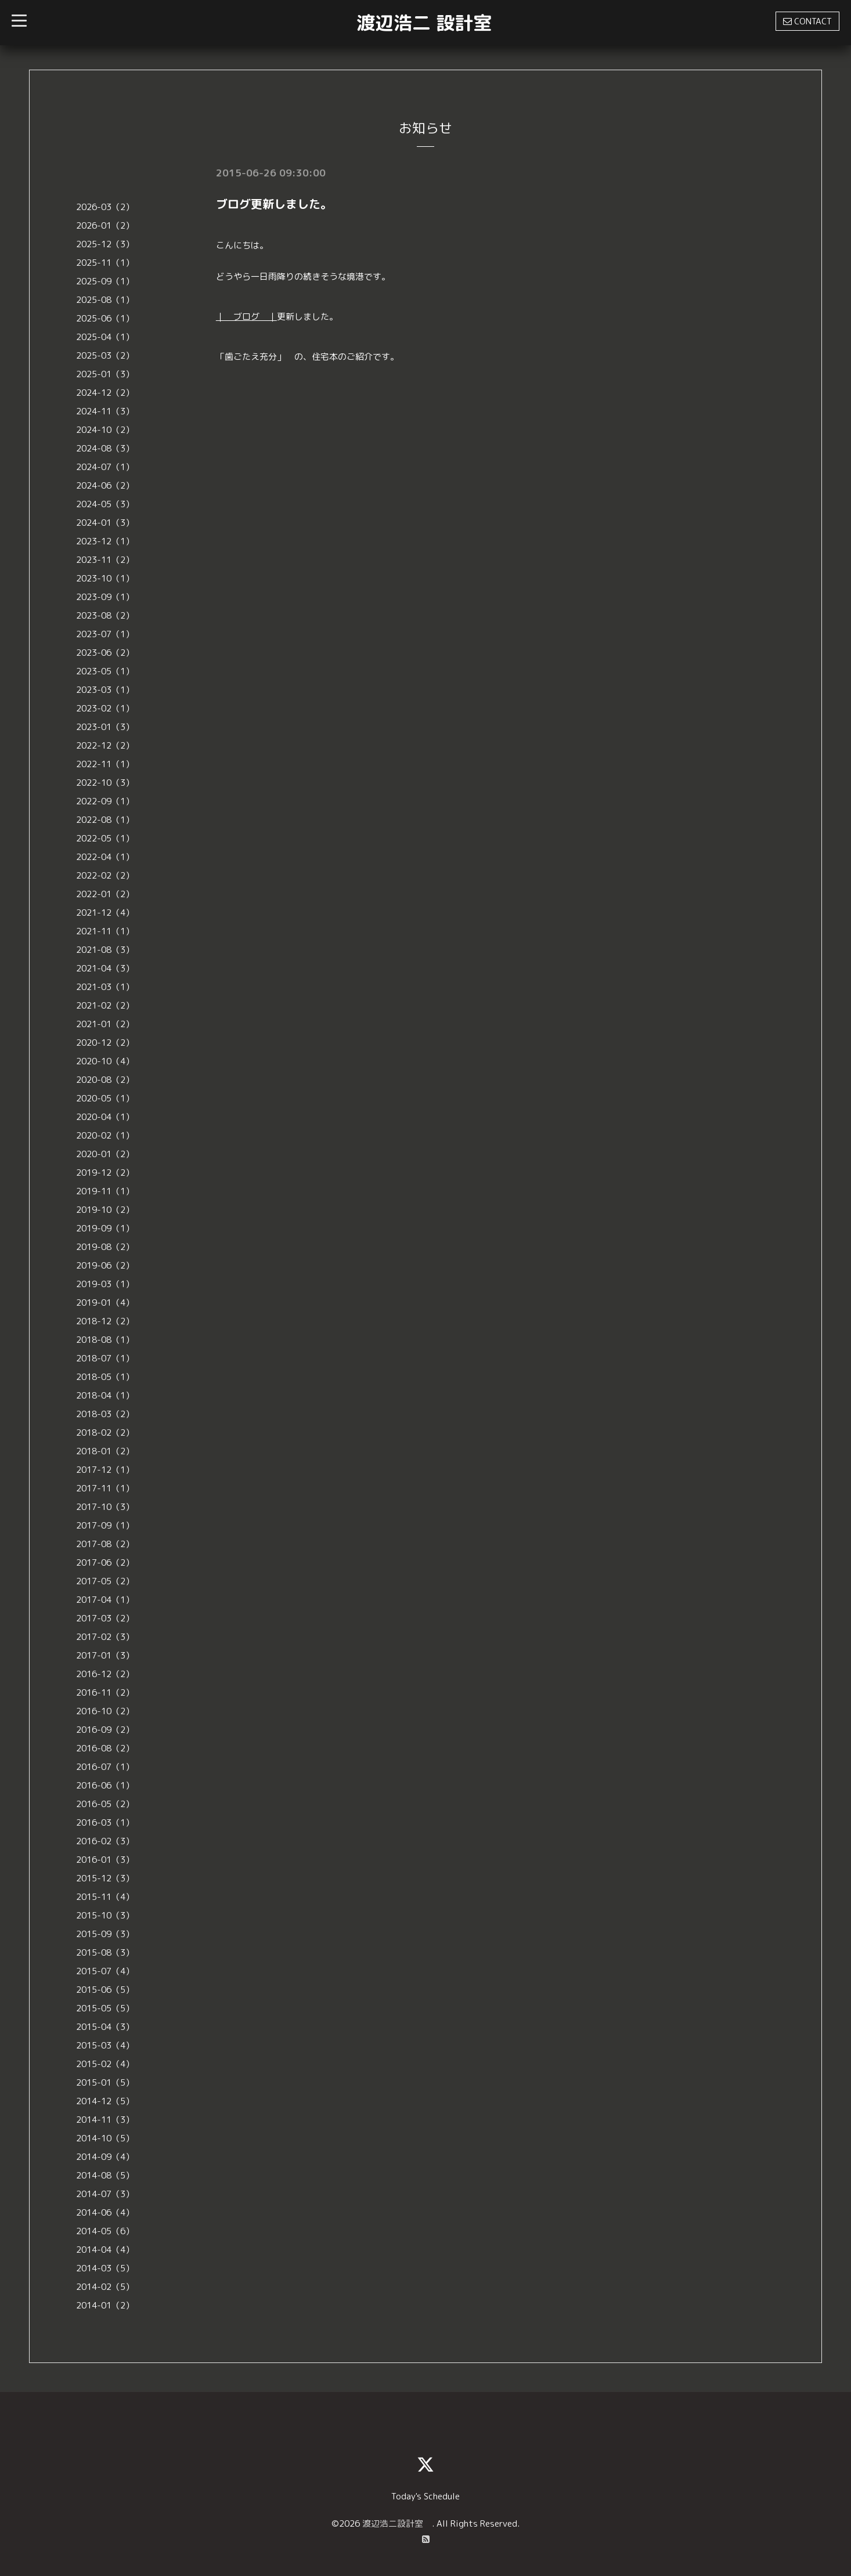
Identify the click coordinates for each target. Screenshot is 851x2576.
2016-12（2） (105, 1674)
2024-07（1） (105, 467)
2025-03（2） (105, 355)
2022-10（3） (105, 782)
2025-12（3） (105, 244)
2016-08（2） (105, 1748)
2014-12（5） (105, 2101)
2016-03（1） (105, 1822)
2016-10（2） (105, 1711)
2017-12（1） (105, 1470)
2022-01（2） (105, 894)
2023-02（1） (105, 708)
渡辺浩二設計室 (397, 2523)
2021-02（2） (105, 1005)
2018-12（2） (105, 1321)
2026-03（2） (105, 207)
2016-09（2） (105, 1730)
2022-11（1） (105, 764)
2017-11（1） (105, 1488)
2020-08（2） (105, 1080)
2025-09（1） (105, 281)
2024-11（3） (105, 411)
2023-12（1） (105, 541)
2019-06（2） (105, 1265)
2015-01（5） (105, 2082)
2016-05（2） (105, 1804)
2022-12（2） (105, 745)
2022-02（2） (105, 875)
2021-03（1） (105, 987)
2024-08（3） (105, 448)
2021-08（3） (105, 950)
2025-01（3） (105, 374)
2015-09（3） (105, 1934)
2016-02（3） (105, 1841)
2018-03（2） (105, 1414)
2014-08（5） (105, 2175)
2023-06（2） (105, 652)
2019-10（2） (105, 1210)
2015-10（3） (105, 1915)
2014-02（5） (105, 2287)
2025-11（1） (105, 262)
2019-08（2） (105, 1247)
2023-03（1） (105, 690)
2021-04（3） (105, 968)
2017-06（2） (105, 1562)
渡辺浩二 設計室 (424, 22)
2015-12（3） (105, 1878)
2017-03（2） (105, 1618)
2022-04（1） (105, 857)
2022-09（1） (105, 801)
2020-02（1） (105, 1135)
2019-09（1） (105, 1228)
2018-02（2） (105, 1432)
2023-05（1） (105, 671)
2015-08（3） (105, 1952)
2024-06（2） (105, 485)
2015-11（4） (105, 1897)
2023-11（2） (105, 560)
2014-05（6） (105, 2231)
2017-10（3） (105, 1507)
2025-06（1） (105, 318)
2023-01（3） (105, 727)
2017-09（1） (105, 1525)
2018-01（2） (105, 1451)
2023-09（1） (105, 597)
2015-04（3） (105, 2027)
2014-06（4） (105, 2212)
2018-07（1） (105, 1358)
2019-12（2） (105, 1172)
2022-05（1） (105, 838)
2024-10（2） (105, 430)
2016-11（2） (105, 1692)
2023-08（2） (105, 615)
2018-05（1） (105, 1377)
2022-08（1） (105, 820)
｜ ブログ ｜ (246, 316)
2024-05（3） (105, 504)
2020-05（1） (105, 1098)
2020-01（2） (105, 1154)
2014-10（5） (105, 2138)
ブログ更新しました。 (274, 204)
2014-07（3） (105, 2194)
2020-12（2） (105, 1042)
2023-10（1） (105, 578)
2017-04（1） (105, 1600)
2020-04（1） (105, 1117)
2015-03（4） (105, 2045)
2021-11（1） (105, 931)
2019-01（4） (105, 1302)
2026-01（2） (105, 225)
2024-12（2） (105, 392)
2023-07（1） (105, 634)
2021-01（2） (105, 1024)
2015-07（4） (105, 1971)
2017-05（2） (105, 1581)
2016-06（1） (105, 1785)
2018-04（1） (105, 1395)
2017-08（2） (105, 1544)
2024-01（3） (105, 522)
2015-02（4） (105, 2064)
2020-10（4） (105, 1061)
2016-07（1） (105, 1767)
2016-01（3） (105, 1860)
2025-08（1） (105, 300)
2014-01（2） (105, 2305)
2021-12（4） (105, 912)
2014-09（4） (105, 2157)
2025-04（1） (105, 337)
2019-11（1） (105, 1191)
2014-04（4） (105, 2249)
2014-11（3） (105, 2119)
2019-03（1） (105, 1284)
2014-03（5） (105, 2268)
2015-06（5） (105, 1990)
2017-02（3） (105, 1637)
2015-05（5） (105, 2008)
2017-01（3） (105, 1655)
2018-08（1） (105, 1340)
